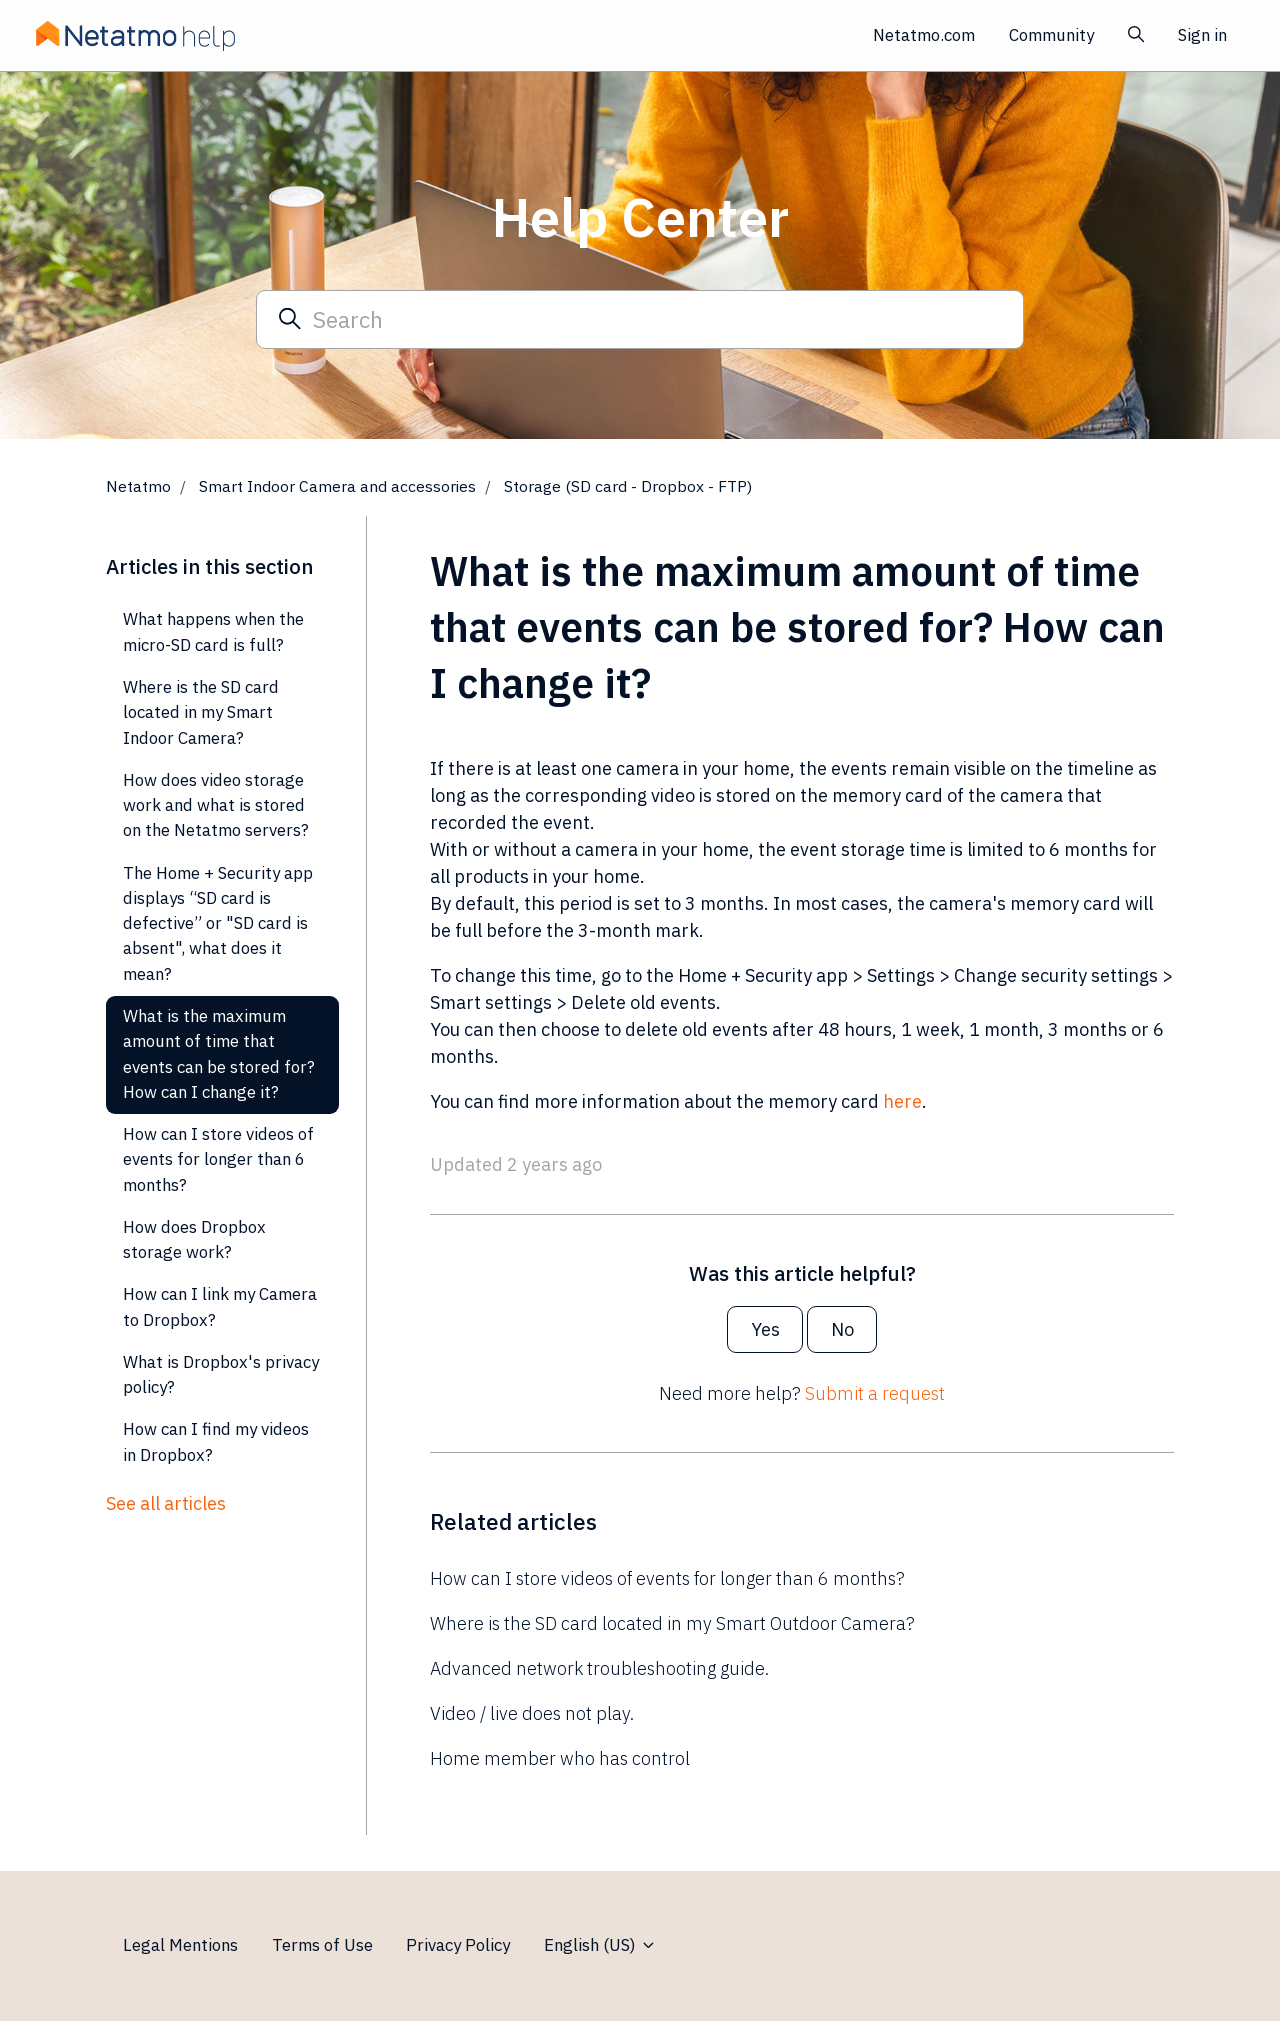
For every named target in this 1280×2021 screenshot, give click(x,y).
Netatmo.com (924, 35)
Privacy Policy (458, 1945)
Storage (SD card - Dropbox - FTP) (628, 486)
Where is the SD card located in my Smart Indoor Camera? (201, 712)
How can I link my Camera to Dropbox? (220, 1306)
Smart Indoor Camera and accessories (337, 486)
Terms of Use (322, 1945)
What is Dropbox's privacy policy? (221, 1374)
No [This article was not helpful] (842, 1329)
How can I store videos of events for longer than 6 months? (667, 1578)
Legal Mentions (180, 1945)
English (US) (600, 1945)
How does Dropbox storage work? (194, 1239)
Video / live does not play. (532, 1713)
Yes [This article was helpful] (765, 1329)
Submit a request (875, 1393)
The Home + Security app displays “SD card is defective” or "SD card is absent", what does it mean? (218, 923)
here (902, 1101)
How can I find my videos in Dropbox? (216, 1441)
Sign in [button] (1202, 35)
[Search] (640, 319)
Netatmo (138, 486)
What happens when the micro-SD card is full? (213, 631)
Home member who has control (560, 1758)
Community (1051, 35)
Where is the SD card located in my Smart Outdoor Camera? (672, 1623)
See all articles (166, 1503)
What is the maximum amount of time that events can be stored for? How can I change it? (219, 1054)
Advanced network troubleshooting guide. (599, 1668)
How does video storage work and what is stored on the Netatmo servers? (216, 805)
